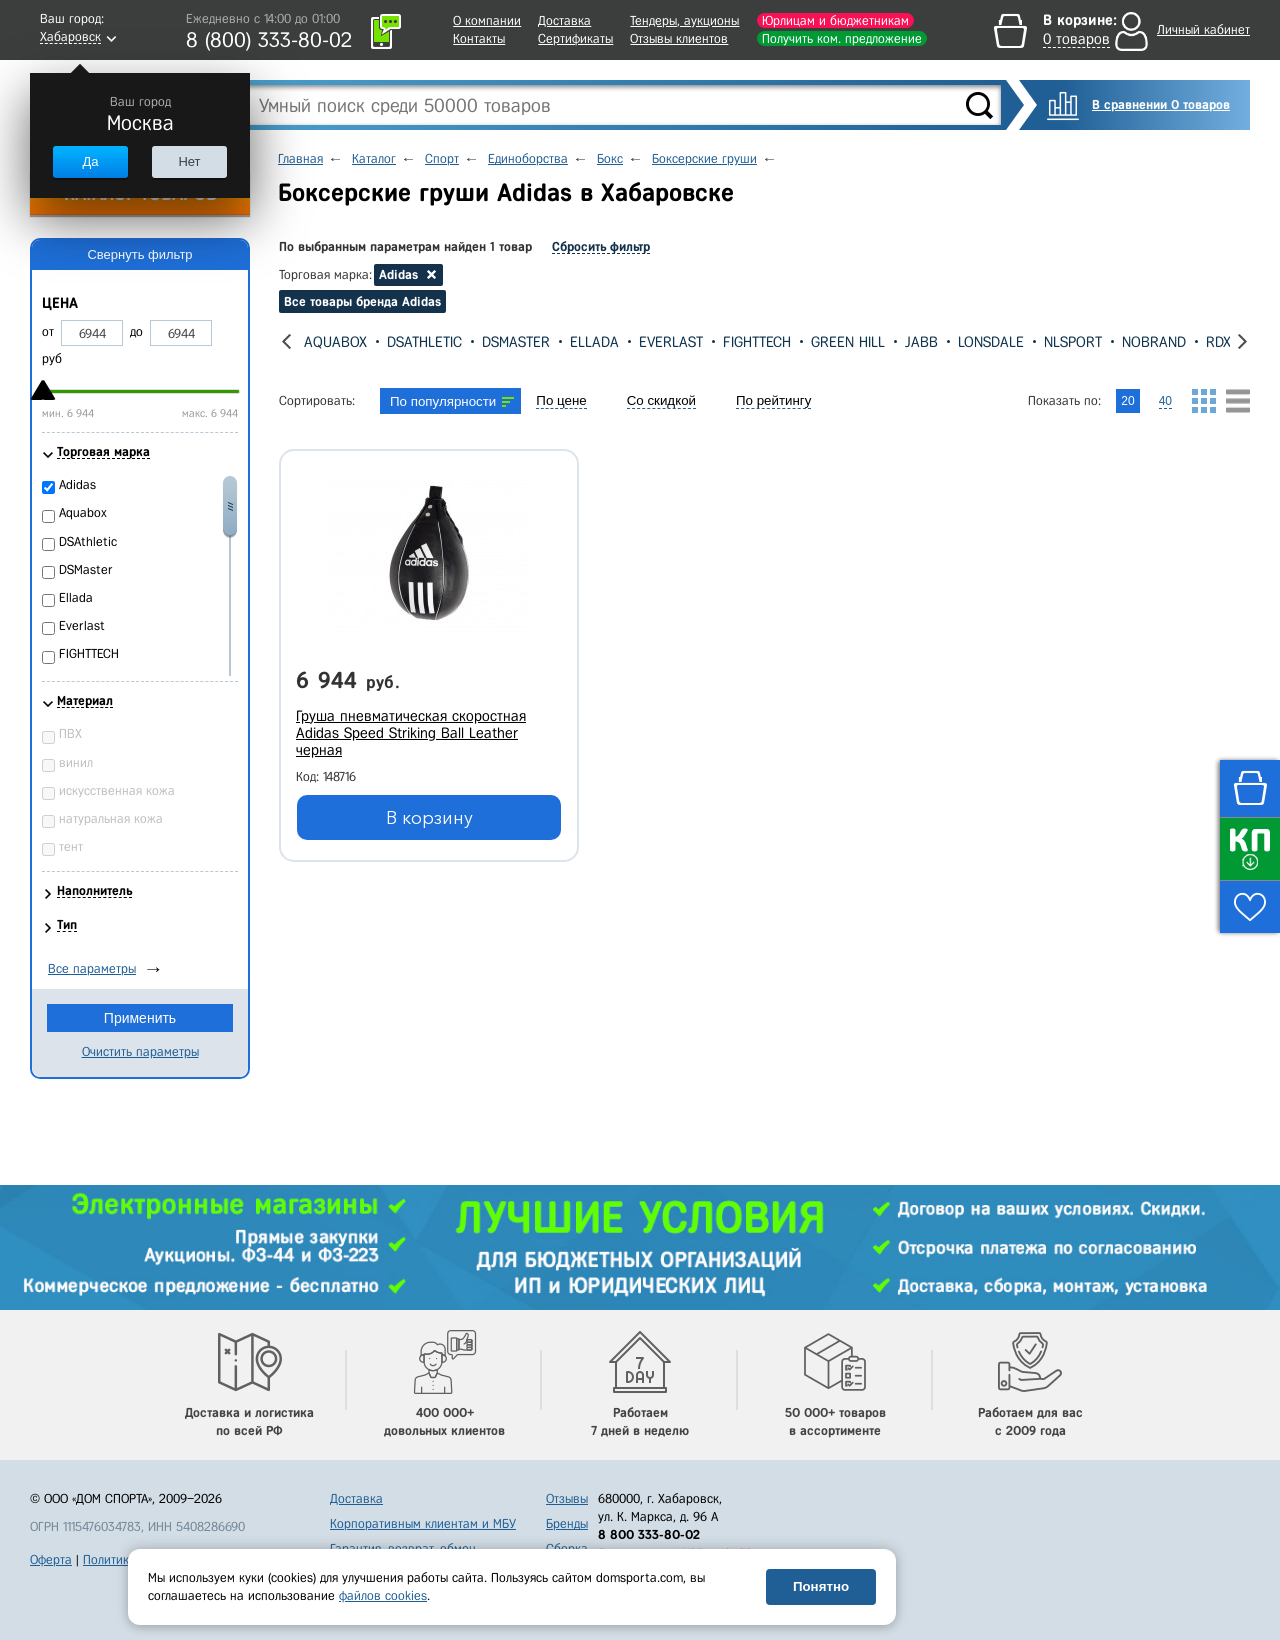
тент (71, 846)
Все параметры (92, 968)
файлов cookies (383, 1595)
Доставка (564, 20)
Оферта (51, 1559)
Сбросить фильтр (601, 246)
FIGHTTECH (757, 342)
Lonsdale (991, 342)
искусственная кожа (117, 790)
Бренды (567, 1523)
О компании (487, 20)
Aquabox (335, 342)
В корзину (429, 818)
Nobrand (1154, 342)
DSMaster (516, 342)
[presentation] (286, 341)
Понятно (821, 1586)
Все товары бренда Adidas (362, 301)
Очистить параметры (140, 1051)
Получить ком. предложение (842, 38)
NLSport (1073, 342)
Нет (189, 161)
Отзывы (567, 1498)
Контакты (479, 38)
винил (76, 762)
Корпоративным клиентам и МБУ (423, 1523)
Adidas (77, 484)
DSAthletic (424, 342)
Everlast (671, 342)
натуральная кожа (111, 818)
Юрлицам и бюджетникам (835, 20)
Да (90, 161)
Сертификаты (575, 38)
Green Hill (848, 342)
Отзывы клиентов (679, 38)
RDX (1218, 342)
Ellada (594, 342)
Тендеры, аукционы (684, 20)
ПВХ (70, 733)
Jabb (921, 342)
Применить (140, 1018)
